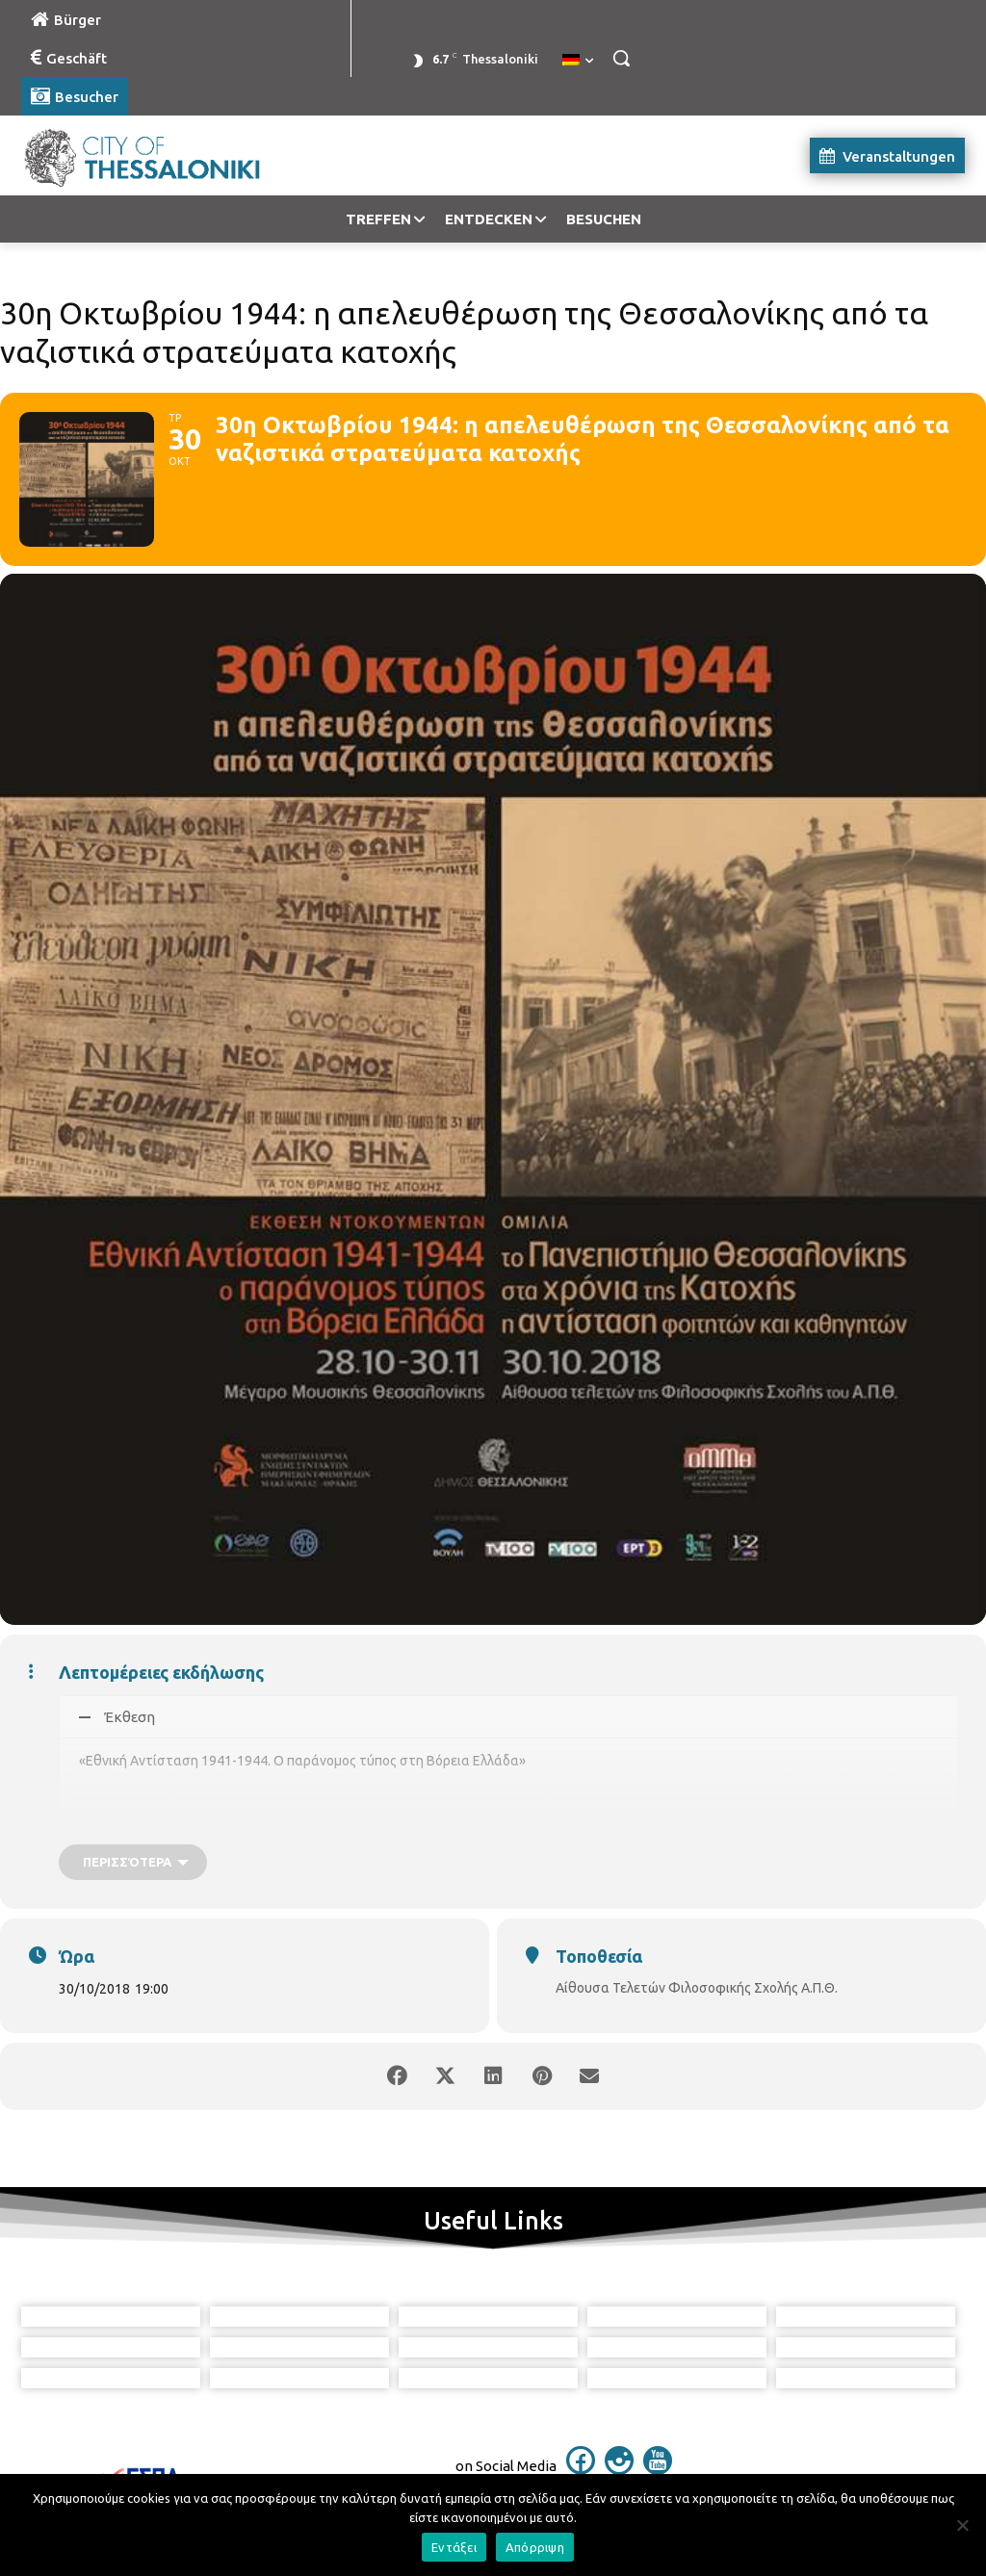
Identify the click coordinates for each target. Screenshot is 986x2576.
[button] (621, 57)
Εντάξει (454, 2547)
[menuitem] (578, 61)
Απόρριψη (535, 2547)
